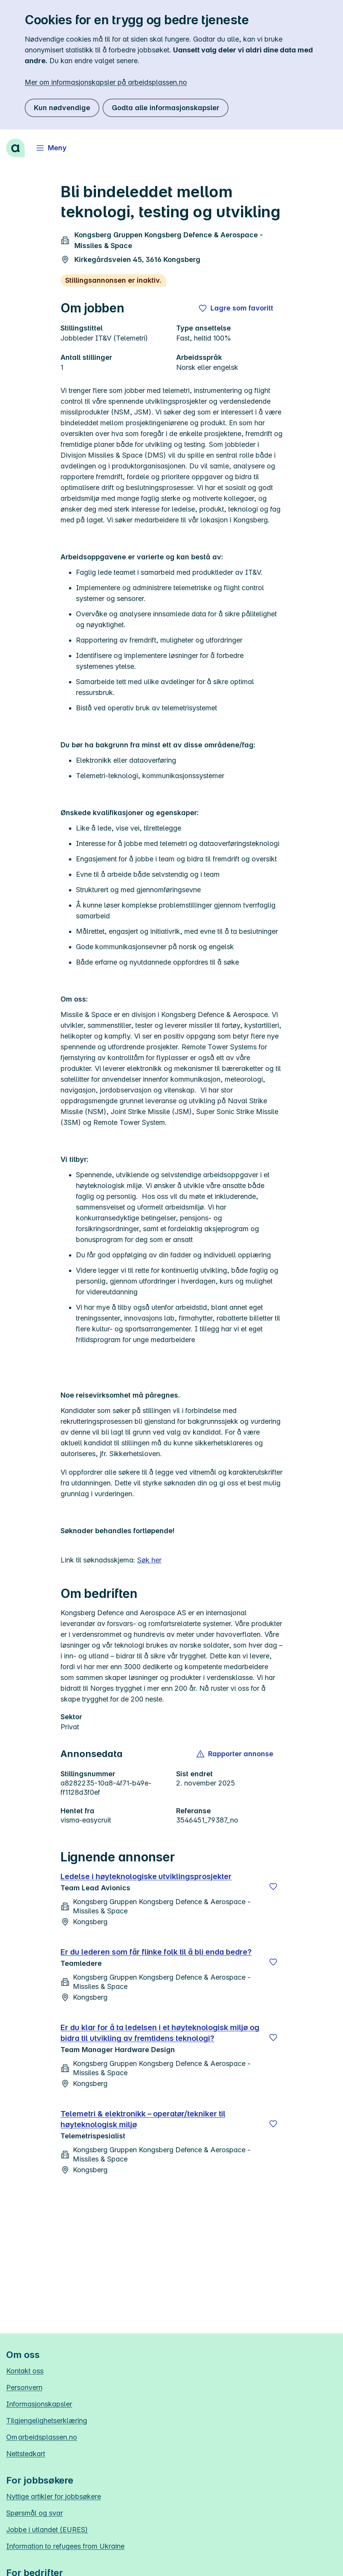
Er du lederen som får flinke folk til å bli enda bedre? (156, 1952)
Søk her (149, 1560)
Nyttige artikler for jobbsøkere (53, 2496)
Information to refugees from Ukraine (65, 2546)
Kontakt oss (25, 2371)
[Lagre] (273, 1886)
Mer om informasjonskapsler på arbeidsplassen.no (106, 82)
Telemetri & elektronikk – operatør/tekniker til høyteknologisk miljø (143, 2119)
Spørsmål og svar (34, 2513)
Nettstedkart (25, 2454)
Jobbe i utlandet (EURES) (47, 2530)
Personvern (24, 2387)
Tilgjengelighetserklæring (46, 2421)
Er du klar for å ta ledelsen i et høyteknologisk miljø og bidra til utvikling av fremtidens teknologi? (160, 2033)
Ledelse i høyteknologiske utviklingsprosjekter (146, 1876)
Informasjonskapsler (39, 2404)
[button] (235, 1754)
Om (41, 2437)
